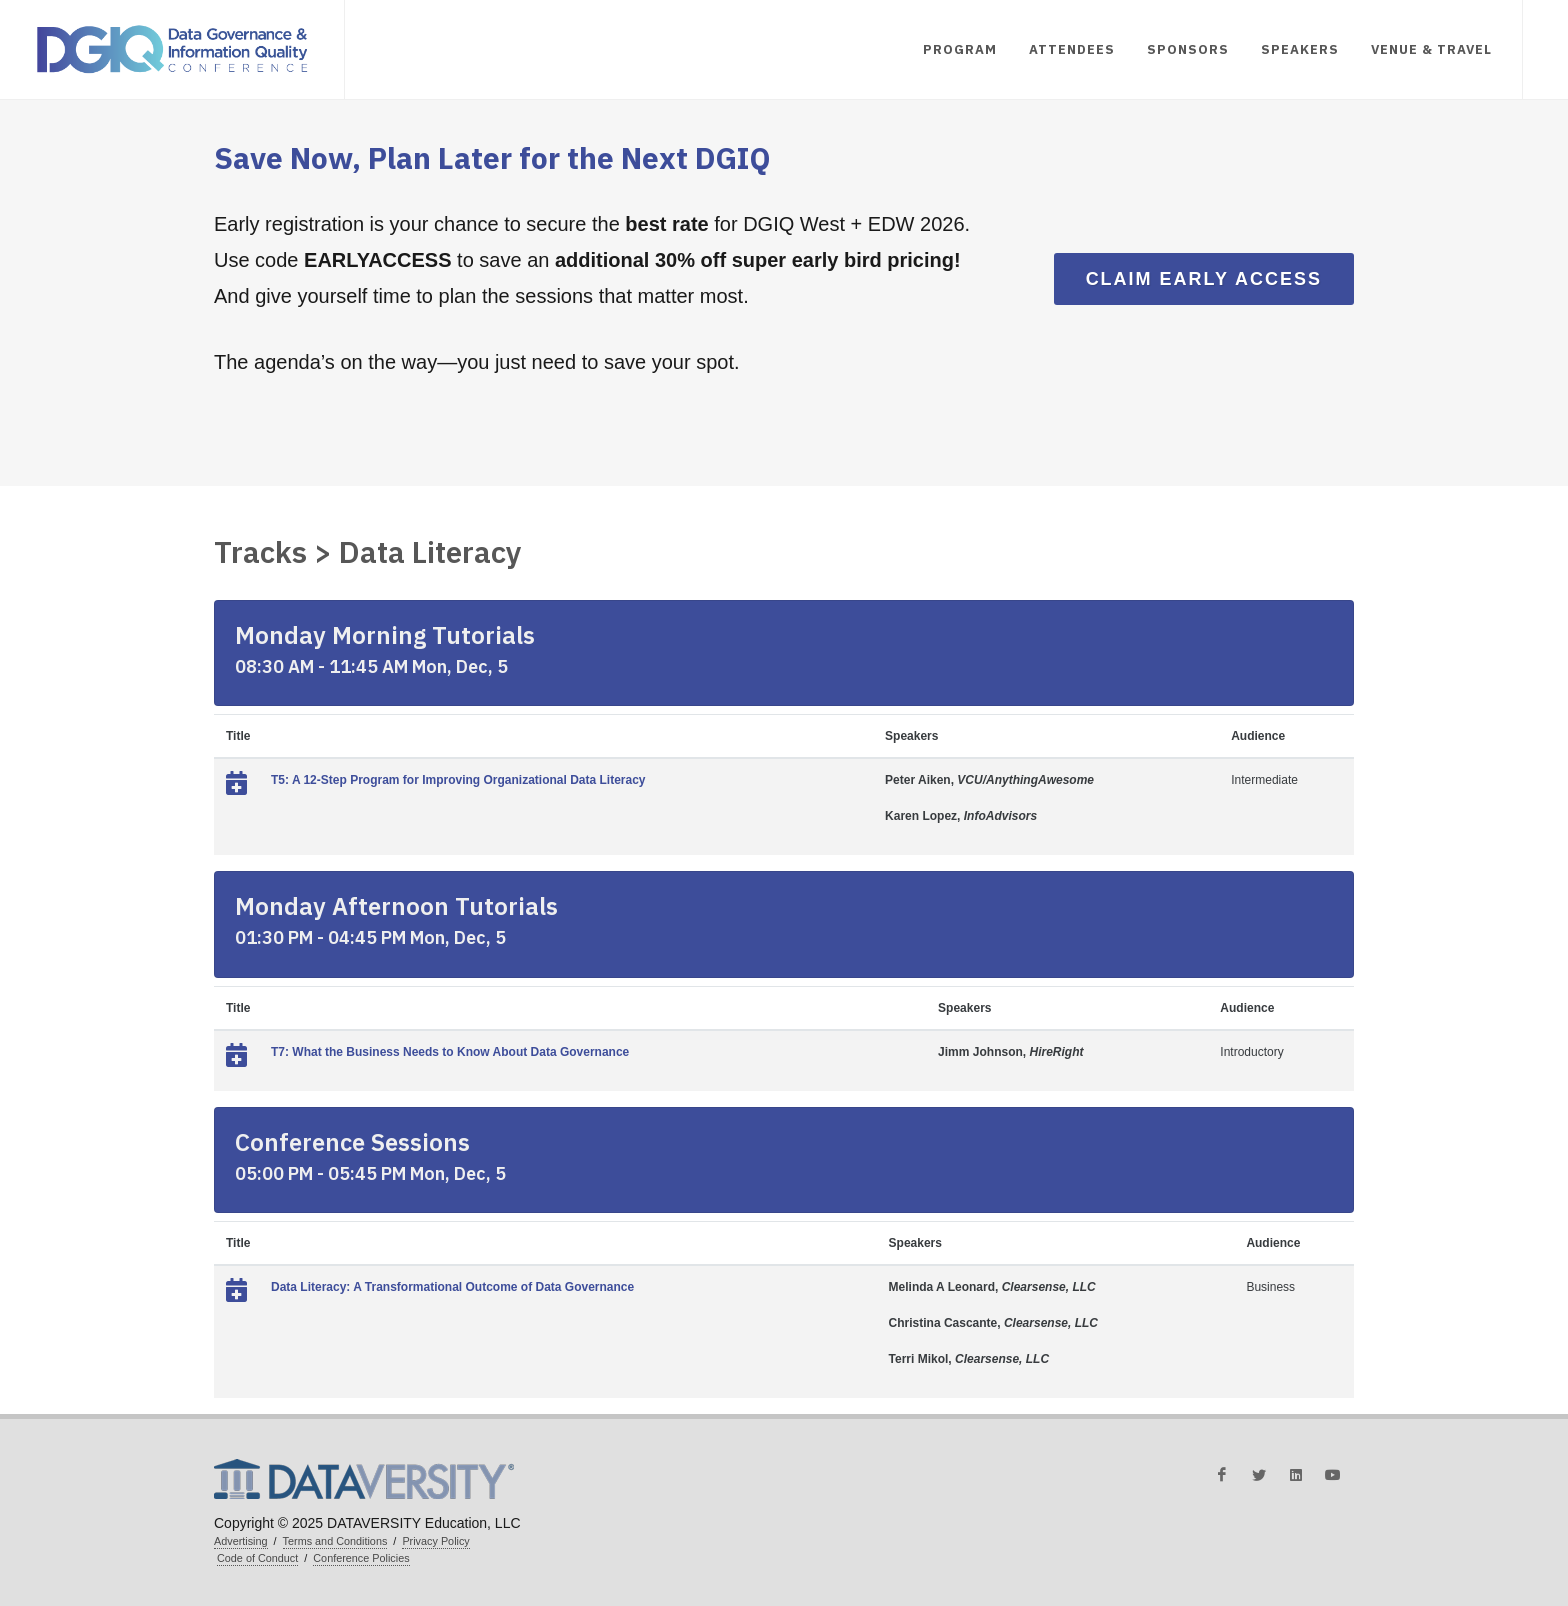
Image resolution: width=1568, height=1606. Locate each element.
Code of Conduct (257, 1558)
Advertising (241, 1541)
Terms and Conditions (335, 1541)
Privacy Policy (435, 1541)
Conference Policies (361, 1558)
